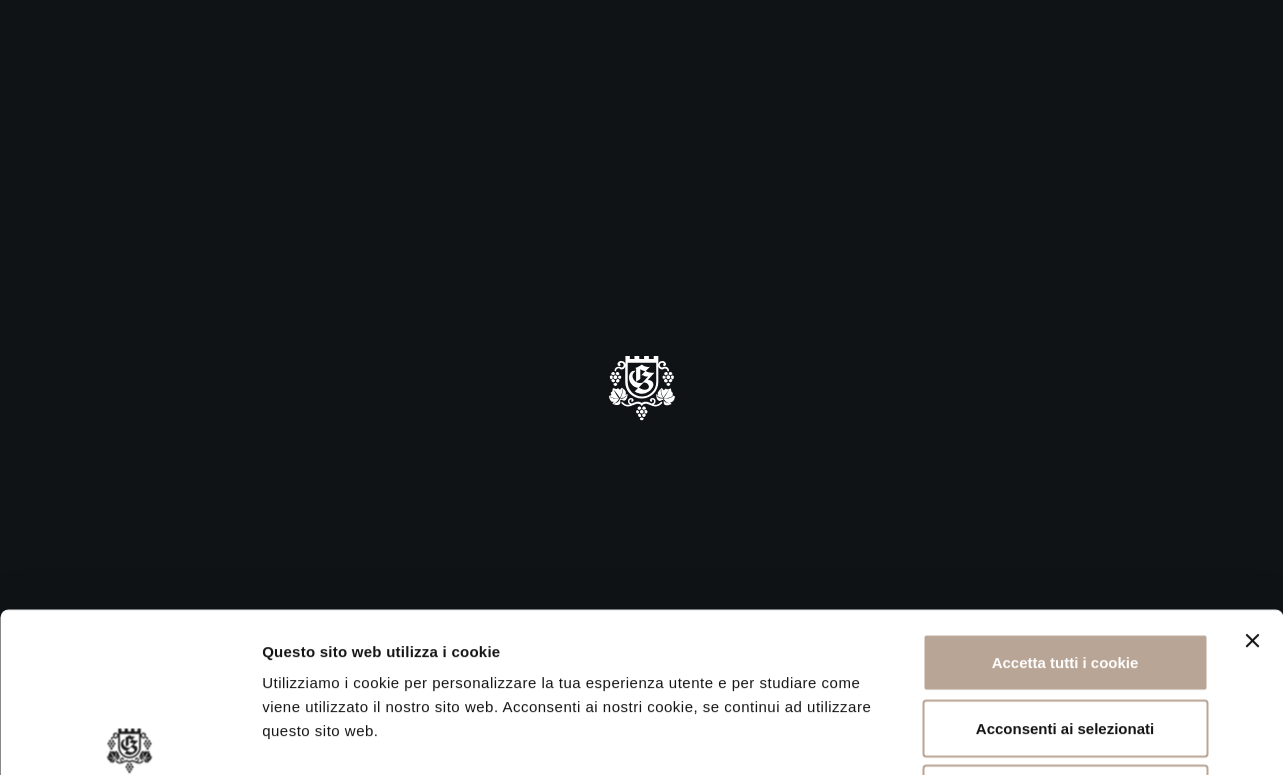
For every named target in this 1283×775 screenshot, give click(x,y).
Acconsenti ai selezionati (1065, 578)
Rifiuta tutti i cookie (1064, 643)
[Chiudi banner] (1252, 491)
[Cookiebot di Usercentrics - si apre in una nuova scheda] (129, 736)
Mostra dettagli (1062, 735)
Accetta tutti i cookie (1065, 512)
